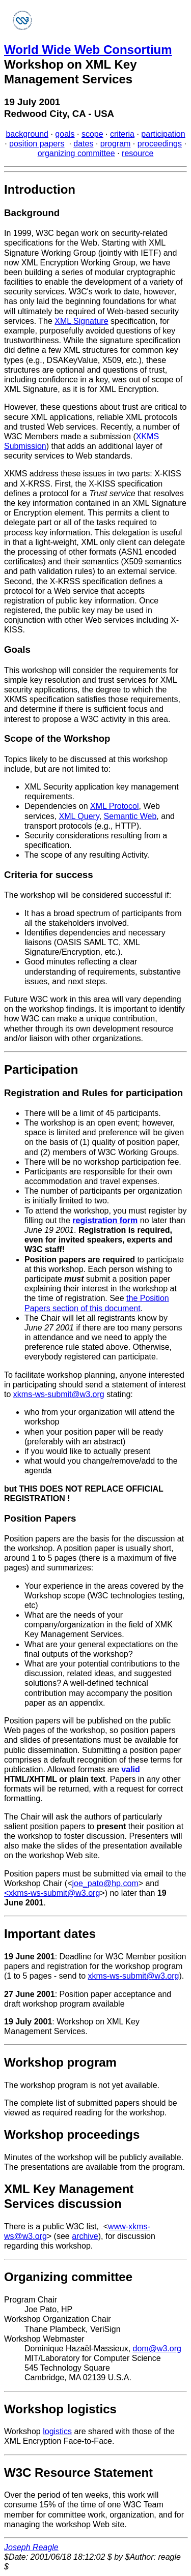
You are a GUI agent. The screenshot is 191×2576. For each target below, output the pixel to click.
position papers (37, 143)
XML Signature (81, 321)
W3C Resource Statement (78, 2472)
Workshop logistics (60, 2409)
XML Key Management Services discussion (68, 2196)
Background (32, 212)
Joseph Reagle (31, 2547)
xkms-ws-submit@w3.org (58, 1394)
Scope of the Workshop (57, 738)
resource (137, 153)
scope (92, 134)
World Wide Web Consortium (88, 49)
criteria (122, 134)
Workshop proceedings (72, 2134)
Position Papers (40, 1518)
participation (163, 134)
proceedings (160, 143)
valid (130, 1769)
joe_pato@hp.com (105, 1883)
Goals (17, 649)
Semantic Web (130, 816)
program (115, 143)
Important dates (50, 1934)
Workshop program (60, 2062)
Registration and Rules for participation (93, 1092)
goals (64, 134)
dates (83, 143)
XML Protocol (114, 806)
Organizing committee (68, 2277)
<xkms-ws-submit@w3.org (52, 1893)
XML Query (79, 816)
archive (85, 2236)
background (27, 134)
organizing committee (76, 153)
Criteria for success (48, 874)
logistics (57, 2431)
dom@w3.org (157, 2348)
